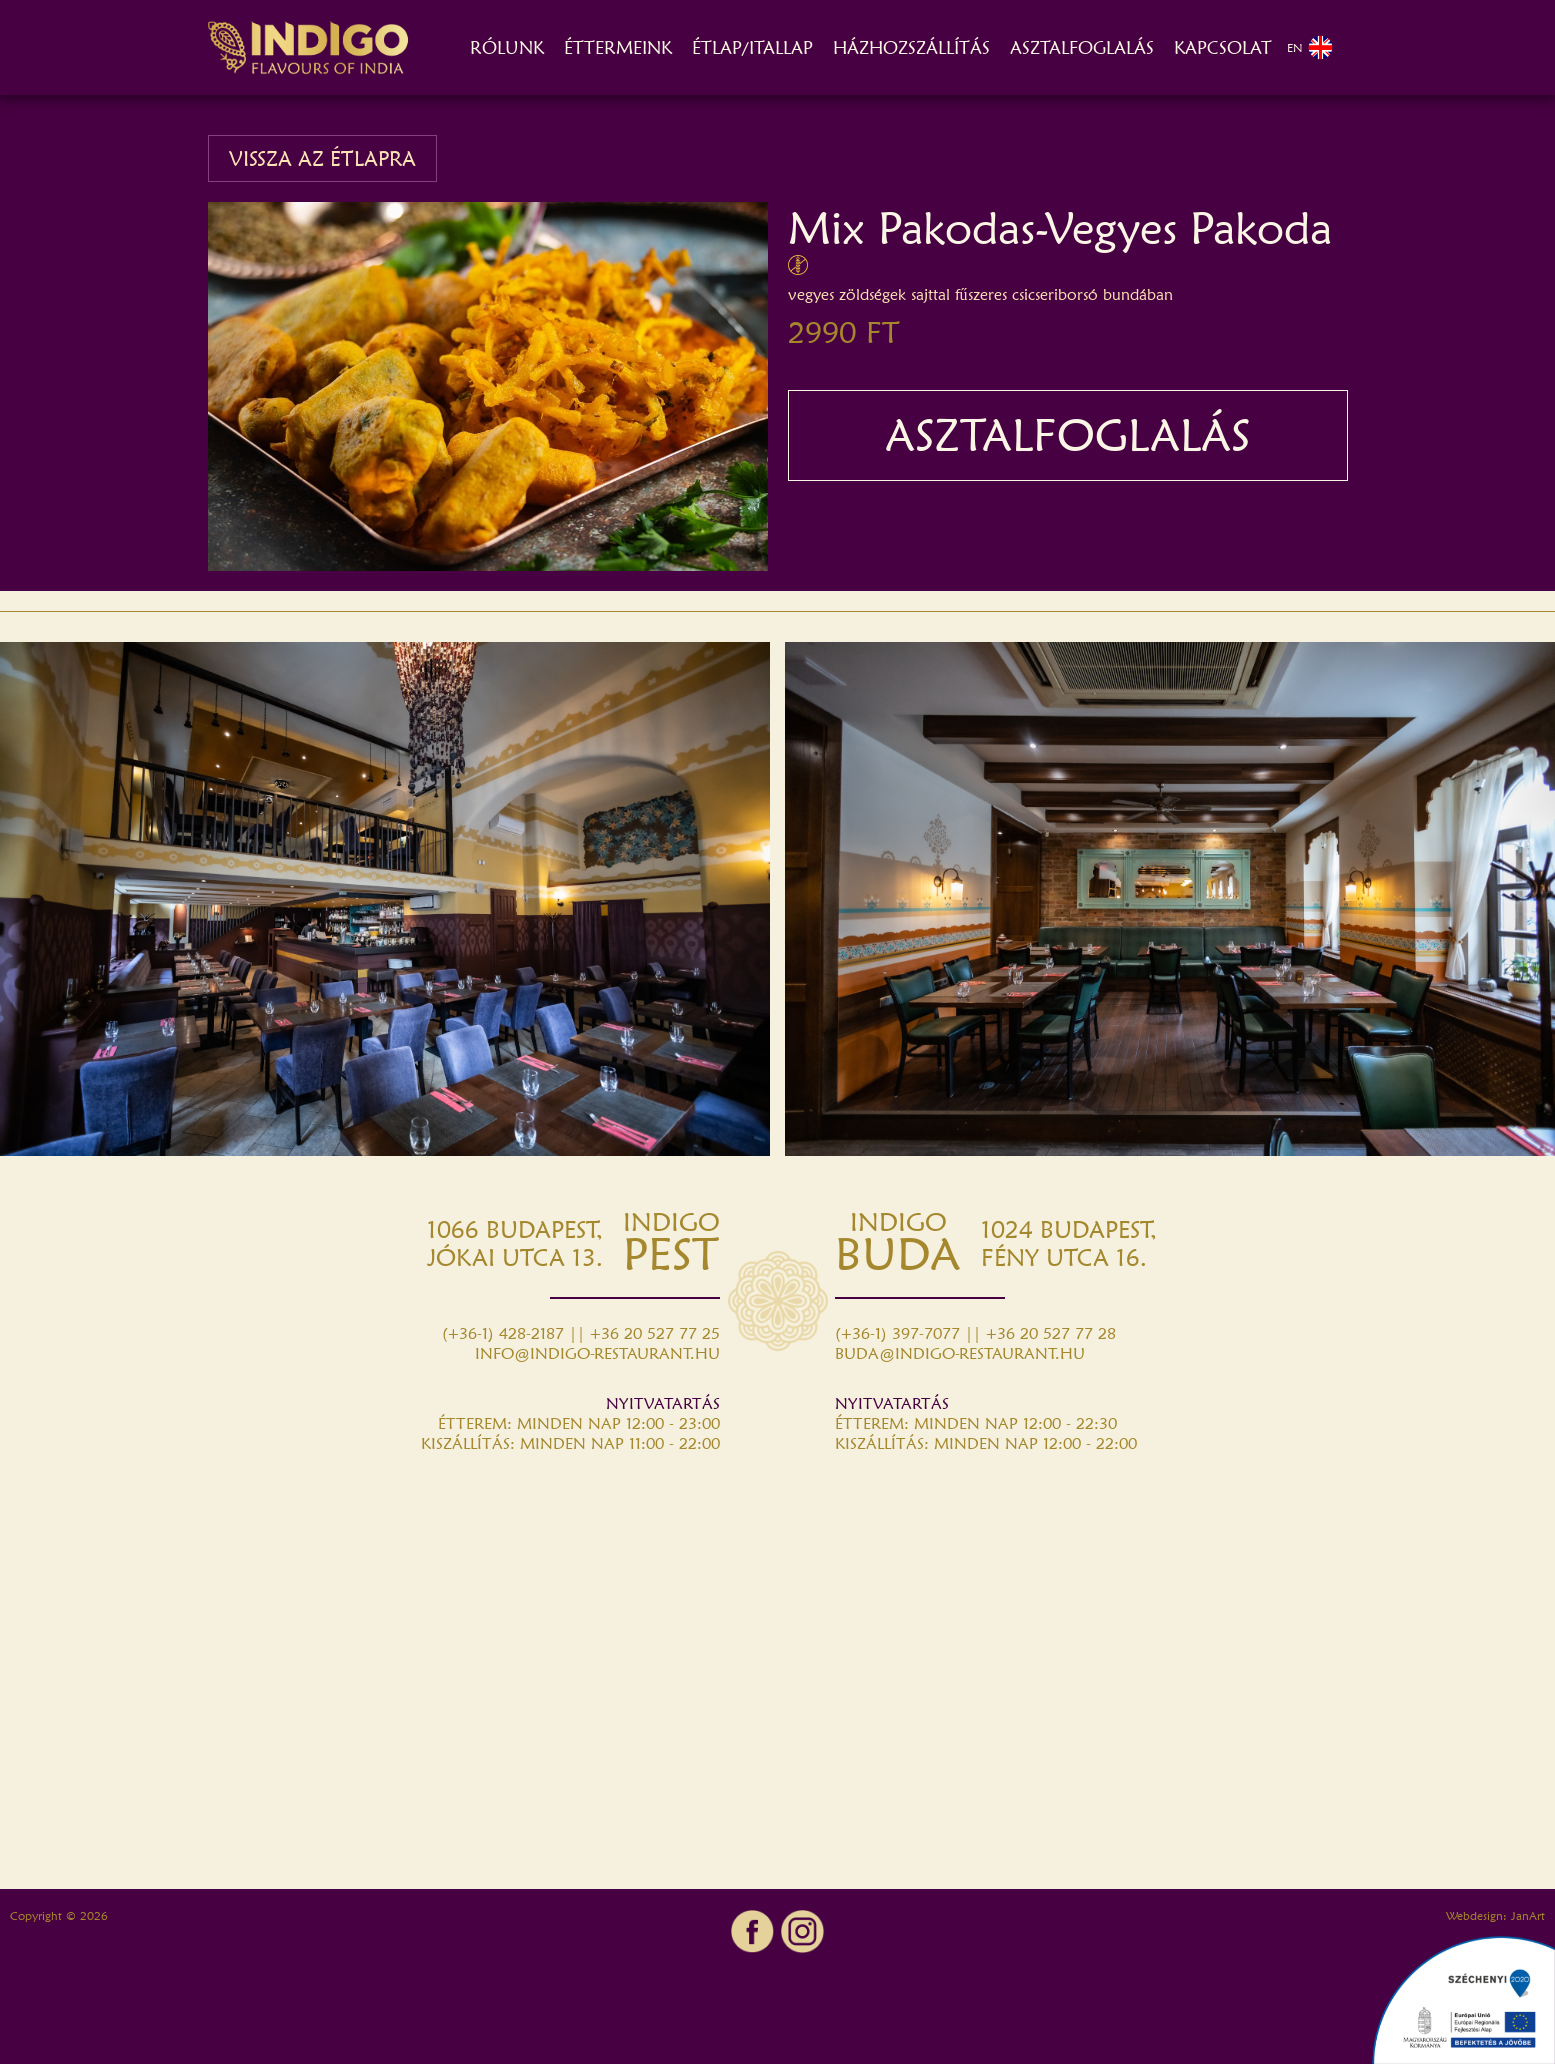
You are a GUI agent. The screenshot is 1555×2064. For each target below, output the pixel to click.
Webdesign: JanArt (1495, 1915)
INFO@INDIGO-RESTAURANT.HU (597, 1353)
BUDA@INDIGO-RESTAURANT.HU (960, 1353)
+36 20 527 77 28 (1051, 1333)
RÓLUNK (507, 47)
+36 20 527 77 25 (655, 1333)
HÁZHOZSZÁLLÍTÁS (911, 47)
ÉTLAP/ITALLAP (752, 47)
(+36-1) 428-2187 (503, 1333)
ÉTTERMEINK (618, 47)
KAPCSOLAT (1223, 47)
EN (1310, 47)
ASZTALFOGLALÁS (1082, 47)
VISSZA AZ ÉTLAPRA (322, 158)
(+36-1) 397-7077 (897, 1333)
